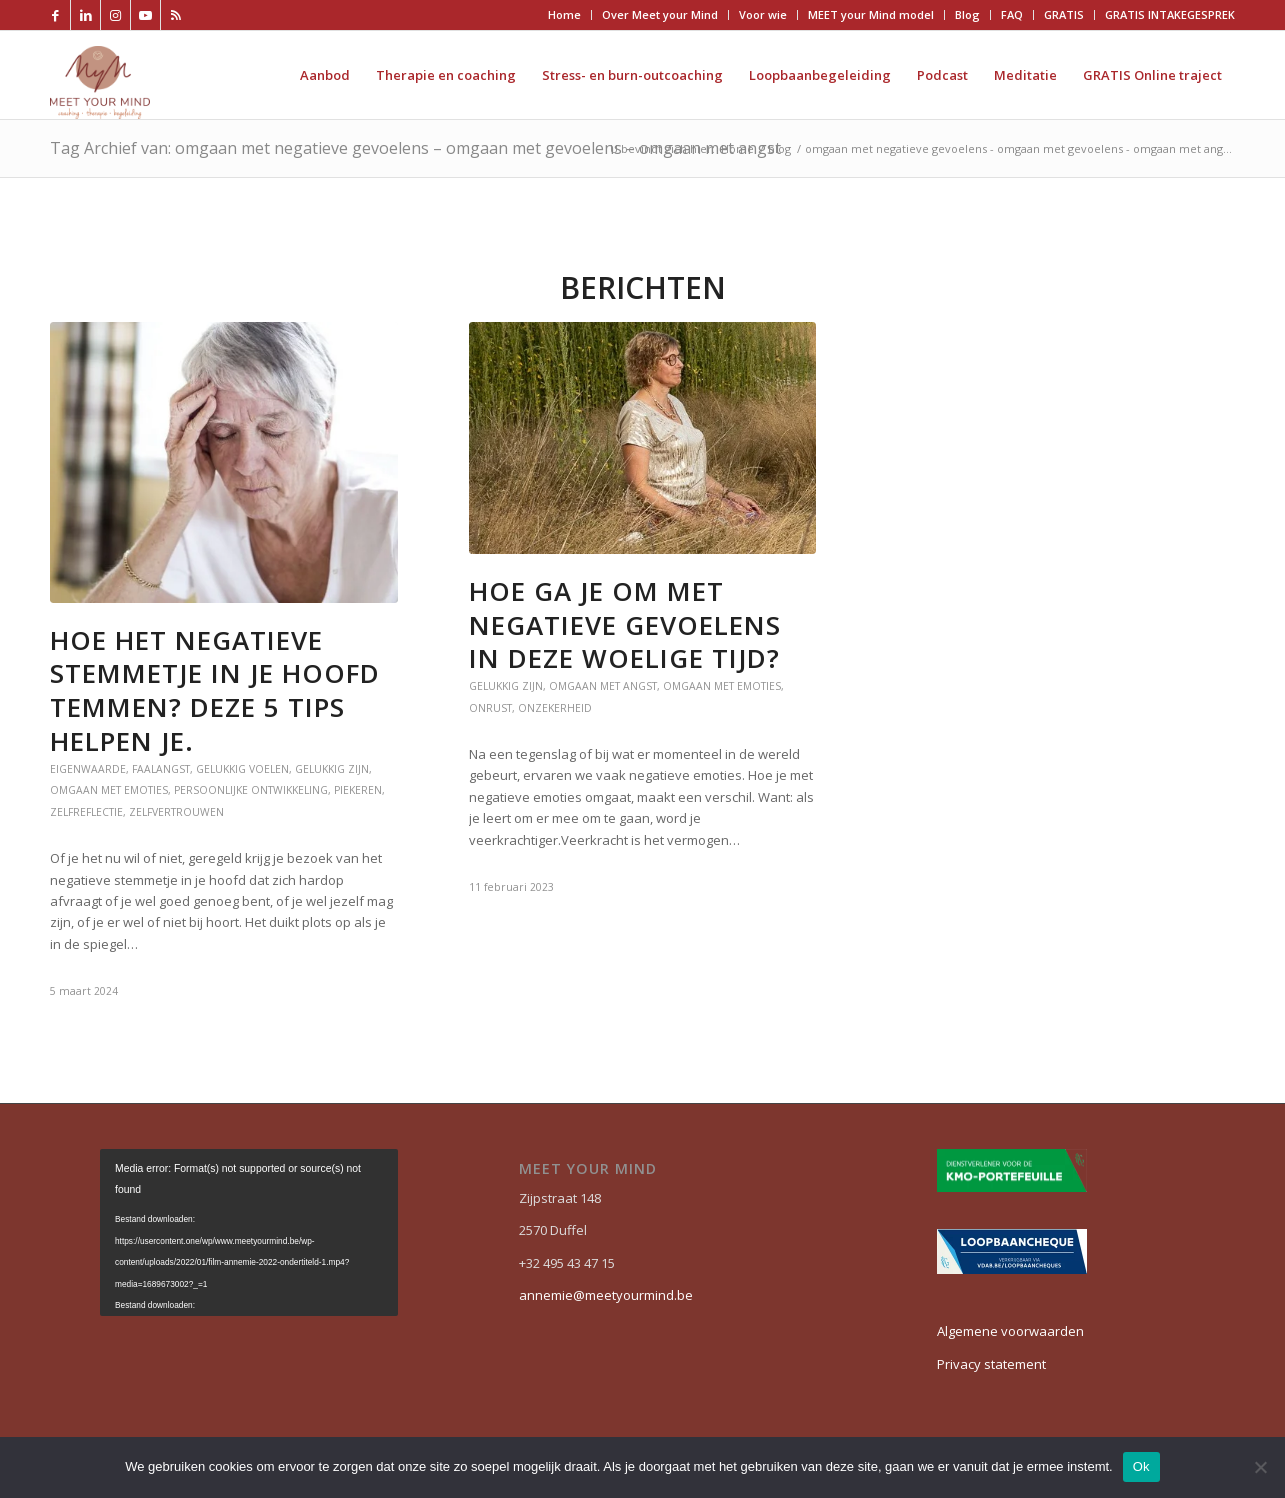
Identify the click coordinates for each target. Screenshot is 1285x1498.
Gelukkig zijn (332, 769)
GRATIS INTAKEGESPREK (1170, 14)
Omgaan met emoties (109, 790)
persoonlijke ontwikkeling (251, 790)
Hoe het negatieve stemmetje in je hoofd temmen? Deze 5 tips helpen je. (215, 690)
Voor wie (763, 14)
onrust (490, 708)
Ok (1141, 1466)
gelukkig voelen (242, 769)
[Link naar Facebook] (55, 15)
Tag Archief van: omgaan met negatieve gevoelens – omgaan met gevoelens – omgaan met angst (415, 148)
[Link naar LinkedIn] (85, 15)
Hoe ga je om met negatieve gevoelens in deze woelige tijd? (625, 625)
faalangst (161, 769)
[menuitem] (565, 15)
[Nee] (1260, 1467)
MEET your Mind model (871, 14)
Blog (967, 14)
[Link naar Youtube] (145, 15)
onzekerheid (555, 708)
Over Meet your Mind (660, 14)
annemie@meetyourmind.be (606, 1295)
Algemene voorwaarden (1010, 1331)
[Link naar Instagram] (115, 15)
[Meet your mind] (100, 75)
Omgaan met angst (603, 686)
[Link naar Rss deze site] (176, 15)
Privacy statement (991, 1364)
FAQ (1012, 14)
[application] (249, 1232)
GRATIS (1064, 14)
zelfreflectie (86, 812)
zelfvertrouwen (176, 812)
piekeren (358, 790)
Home (564, 14)
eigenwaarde (88, 769)
